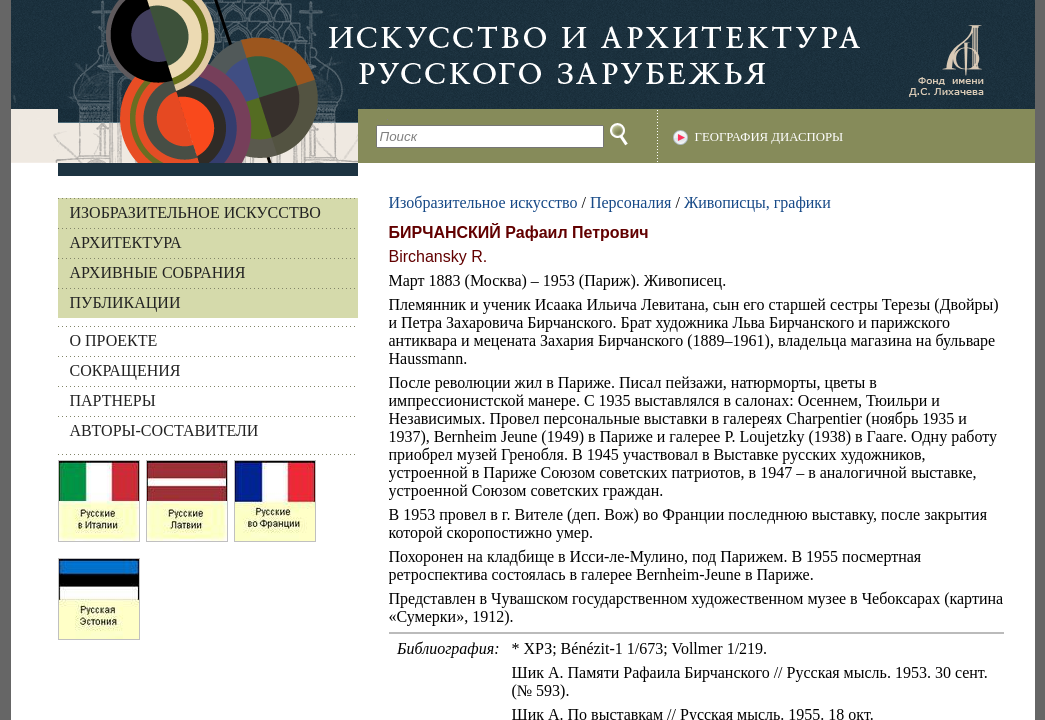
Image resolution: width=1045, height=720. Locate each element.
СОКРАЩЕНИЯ (125, 370)
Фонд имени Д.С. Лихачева (946, 60)
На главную (184, 81)
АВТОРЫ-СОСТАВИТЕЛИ (164, 430)
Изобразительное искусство (195, 212)
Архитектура (126, 242)
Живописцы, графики (757, 202)
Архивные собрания (158, 272)
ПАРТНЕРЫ (113, 400)
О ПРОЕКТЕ (114, 340)
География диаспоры (769, 137)
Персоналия (630, 202)
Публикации (125, 302)
